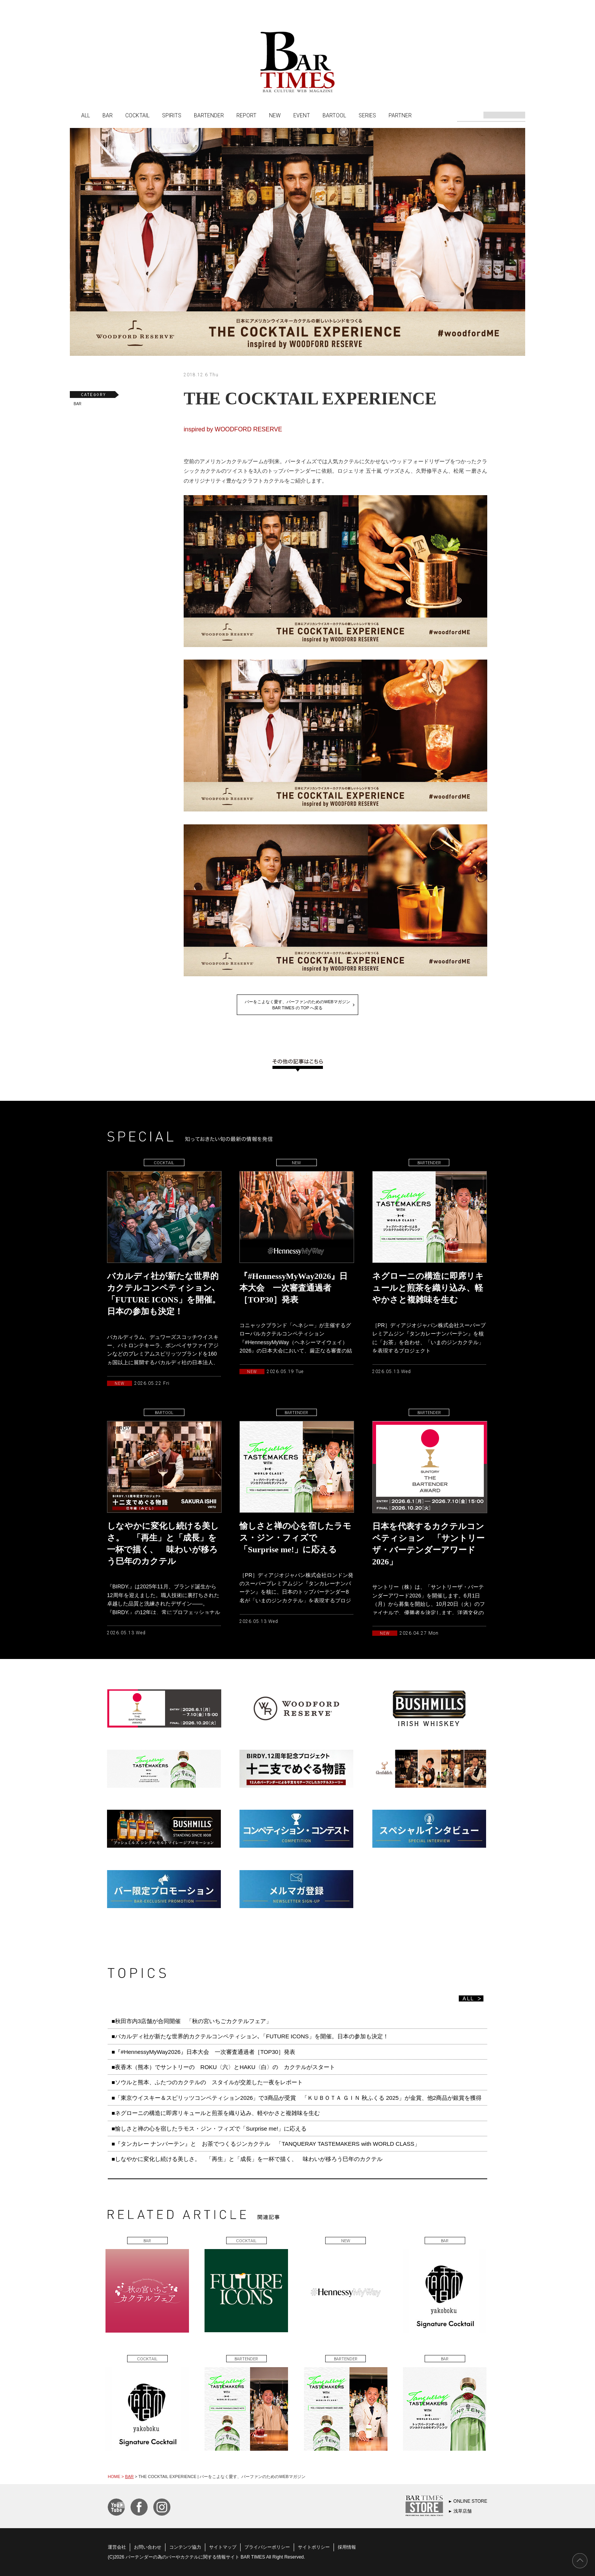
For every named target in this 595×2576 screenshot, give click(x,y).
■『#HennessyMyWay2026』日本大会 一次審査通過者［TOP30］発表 (203, 2052)
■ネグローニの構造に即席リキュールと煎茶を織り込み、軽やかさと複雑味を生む (216, 2113)
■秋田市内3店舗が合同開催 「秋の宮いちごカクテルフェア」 (192, 2021)
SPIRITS (171, 115)
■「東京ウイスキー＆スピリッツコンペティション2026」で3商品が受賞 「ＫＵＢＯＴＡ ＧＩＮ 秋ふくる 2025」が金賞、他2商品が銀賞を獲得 (297, 2098)
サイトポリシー (314, 2547)
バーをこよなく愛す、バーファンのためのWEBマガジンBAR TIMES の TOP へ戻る (297, 1004)
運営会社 (117, 2547)
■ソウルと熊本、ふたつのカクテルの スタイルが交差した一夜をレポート (207, 2082)
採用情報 (347, 2547)
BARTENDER (209, 115)
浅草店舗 (462, 2511)
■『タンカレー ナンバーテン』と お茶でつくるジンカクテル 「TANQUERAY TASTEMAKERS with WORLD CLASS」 (266, 2143)
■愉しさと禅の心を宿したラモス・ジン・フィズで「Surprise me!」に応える (209, 2128)
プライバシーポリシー (267, 2547)
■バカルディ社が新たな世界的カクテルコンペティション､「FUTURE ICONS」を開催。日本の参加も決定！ (250, 2036)
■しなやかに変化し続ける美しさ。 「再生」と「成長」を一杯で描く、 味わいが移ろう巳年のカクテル (247, 2159)
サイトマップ (222, 2547)
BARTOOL (334, 115)
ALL (85, 115)
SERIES (367, 115)
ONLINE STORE (470, 2501)
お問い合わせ (147, 2547)
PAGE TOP (579, 2560)
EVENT (301, 115)
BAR (107, 115)
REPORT (246, 115)
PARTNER (400, 115)
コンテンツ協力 (185, 2547)
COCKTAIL (137, 115)
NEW (275, 115)
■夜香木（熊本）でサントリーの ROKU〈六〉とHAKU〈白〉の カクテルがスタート (223, 2067)
